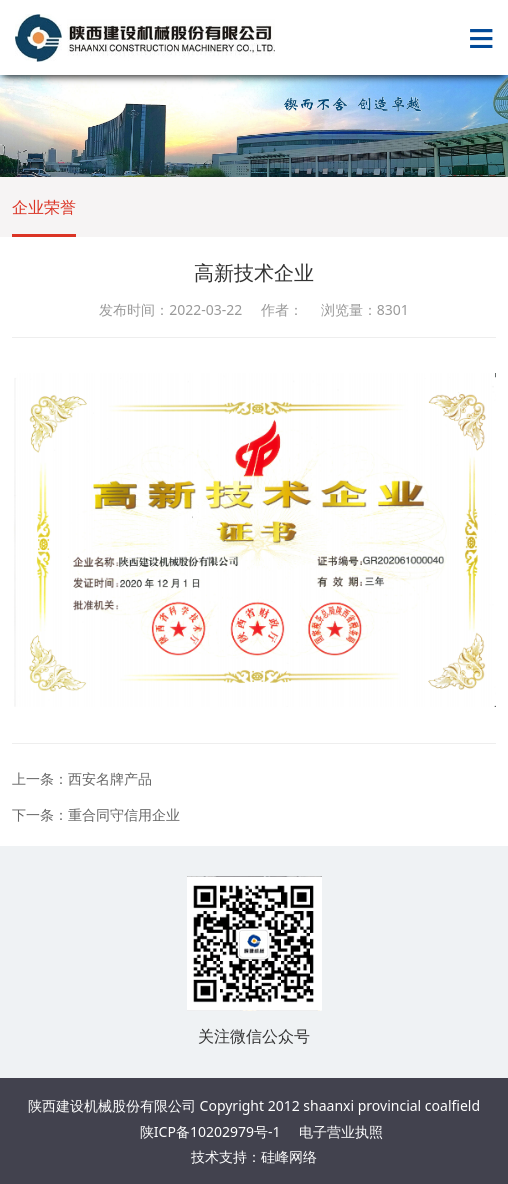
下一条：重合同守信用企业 (96, 814)
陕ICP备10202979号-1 (210, 1131)
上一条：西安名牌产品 (82, 778)
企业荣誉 (44, 207)
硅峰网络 (289, 1156)
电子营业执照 (341, 1131)
